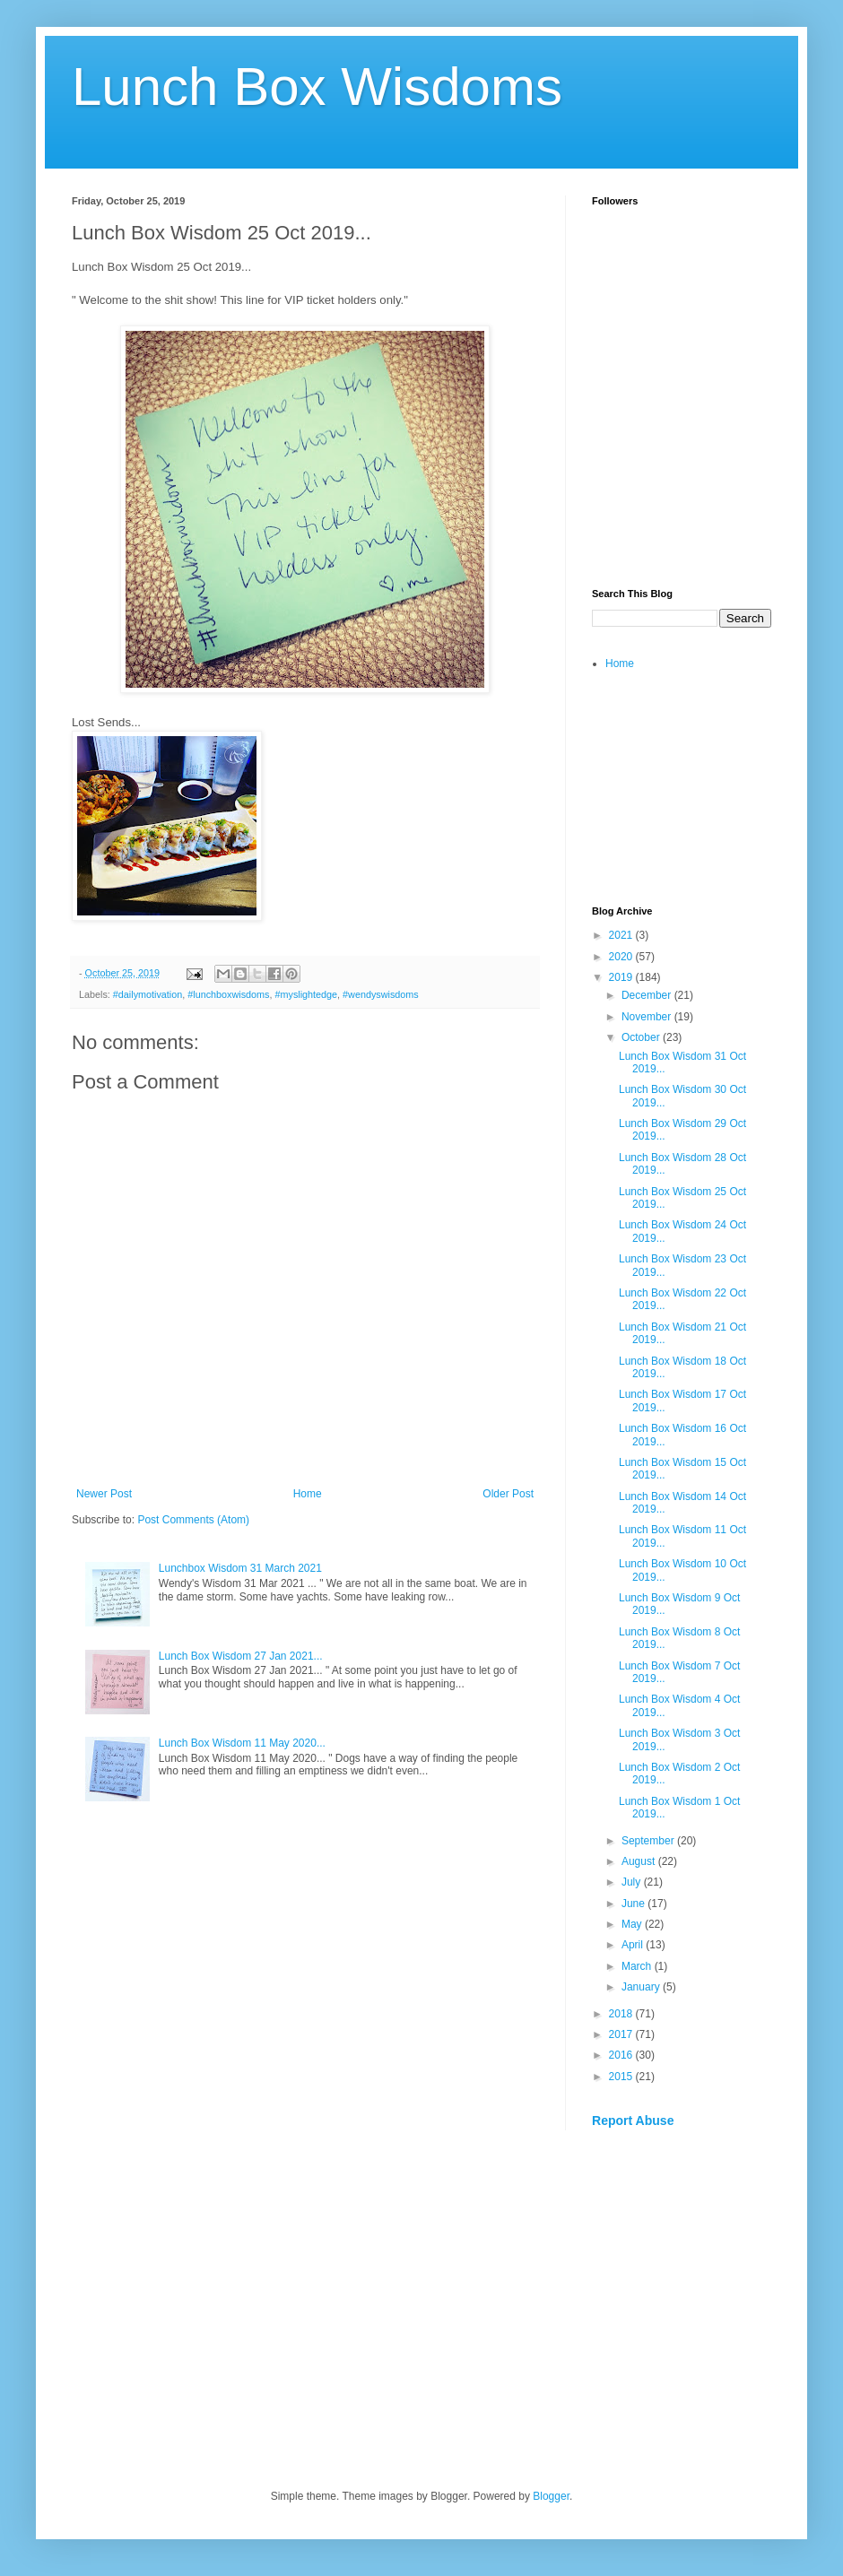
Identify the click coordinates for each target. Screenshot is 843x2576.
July (632, 1882)
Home (307, 1493)
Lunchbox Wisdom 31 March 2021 (240, 1568)
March (638, 1966)
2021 (622, 935)
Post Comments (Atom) (193, 1520)
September (649, 1840)
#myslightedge (305, 994)
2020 (622, 956)
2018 (622, 2014)
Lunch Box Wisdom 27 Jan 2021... (241, 1656)
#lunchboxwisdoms (228, 994)
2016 (622, 2055)
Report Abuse (633, 2120)
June (634, 1903)
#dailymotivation (147, 994)
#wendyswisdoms (381, 994)
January (642, 1987)
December (647, 995)
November (647, 1016)
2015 (622, 2076)
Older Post (508, 1493)
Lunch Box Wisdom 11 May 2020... (242, 1743)
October (642, 1037)
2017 (622, 2034)
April (633, 1945)
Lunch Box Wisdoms (317, 86)
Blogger (551, 2496)
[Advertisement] (681, 471)
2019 (622, 977)
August (639, 1861)
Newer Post (104, 1493)
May (633, 1924)
